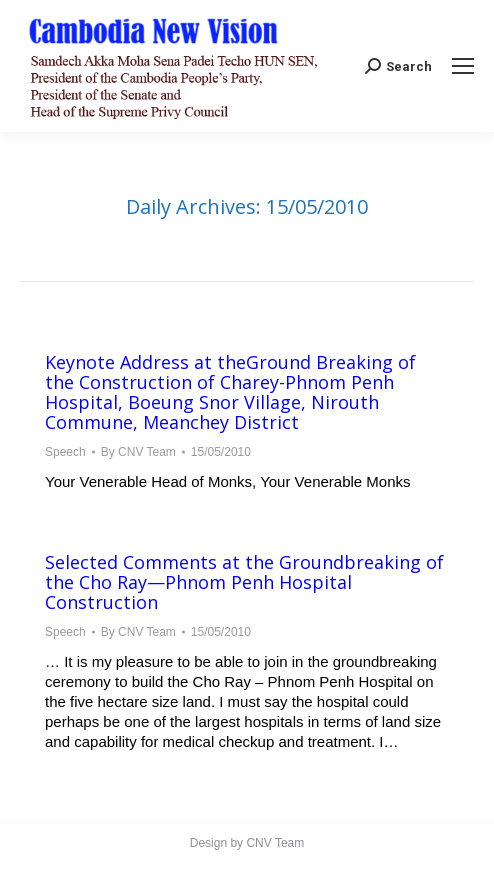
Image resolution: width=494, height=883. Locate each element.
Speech (65, 452)
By (138, 452)
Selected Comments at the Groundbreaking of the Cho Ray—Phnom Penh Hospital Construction (244, 582)
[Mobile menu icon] (463, 66)
